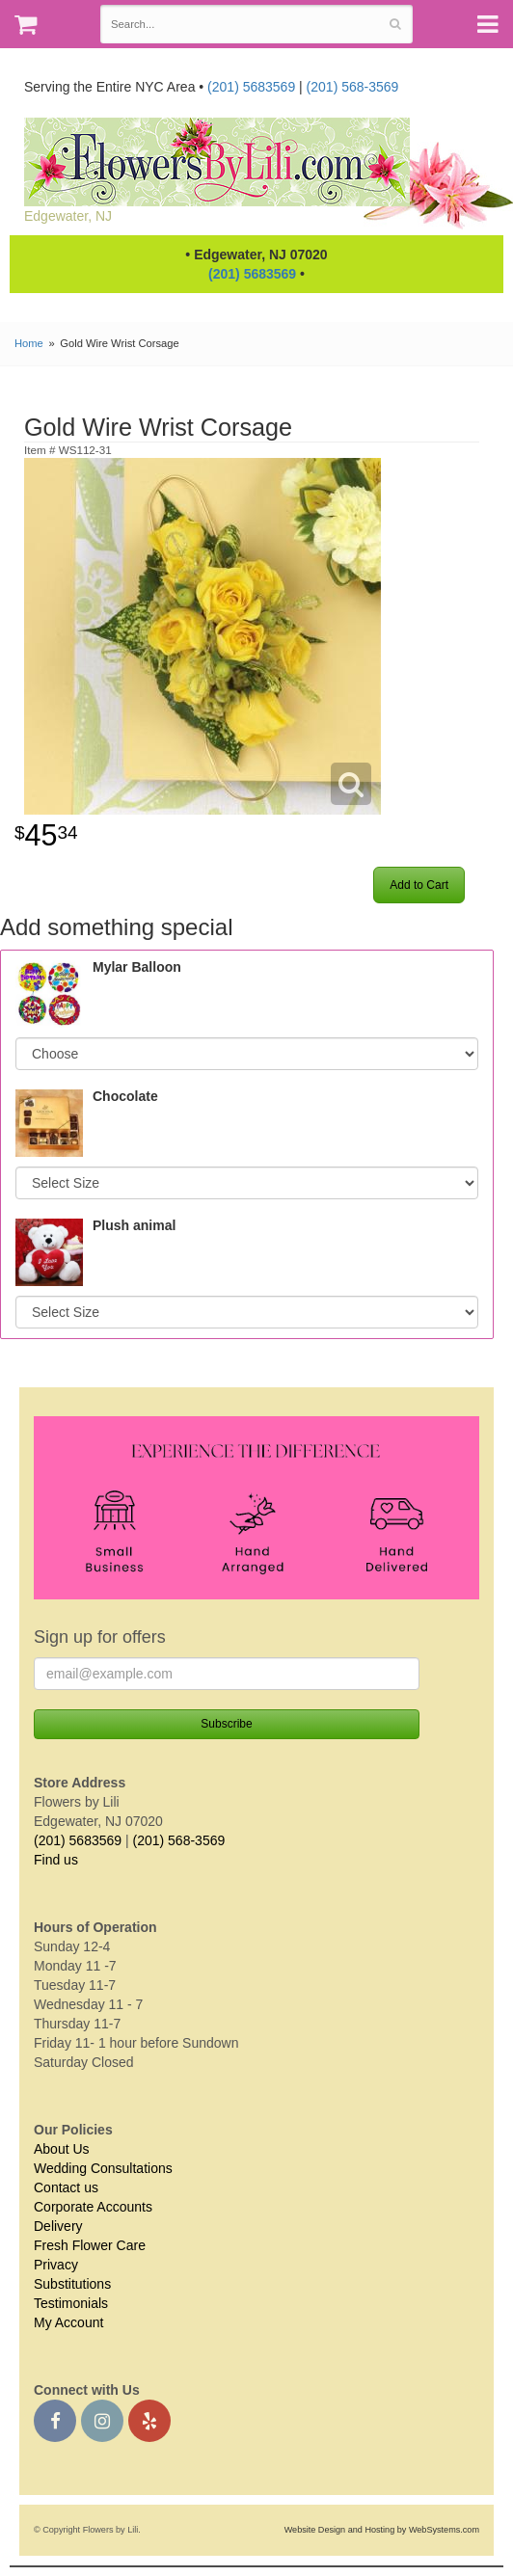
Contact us (66, 2187)
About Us (62, 2149)
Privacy (56, 2264)
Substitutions (72, 2284)
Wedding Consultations (103, 2168)
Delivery (58, 2226)
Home (28, 343)
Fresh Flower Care (90, 2245)
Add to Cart (419, 885)
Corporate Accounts (93, 2206)
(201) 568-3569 (353, 86)
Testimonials (71, 2303)
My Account (68, 2322)
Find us (56, 1859)
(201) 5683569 (251, 86)
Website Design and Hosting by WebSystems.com (381, 2530)
